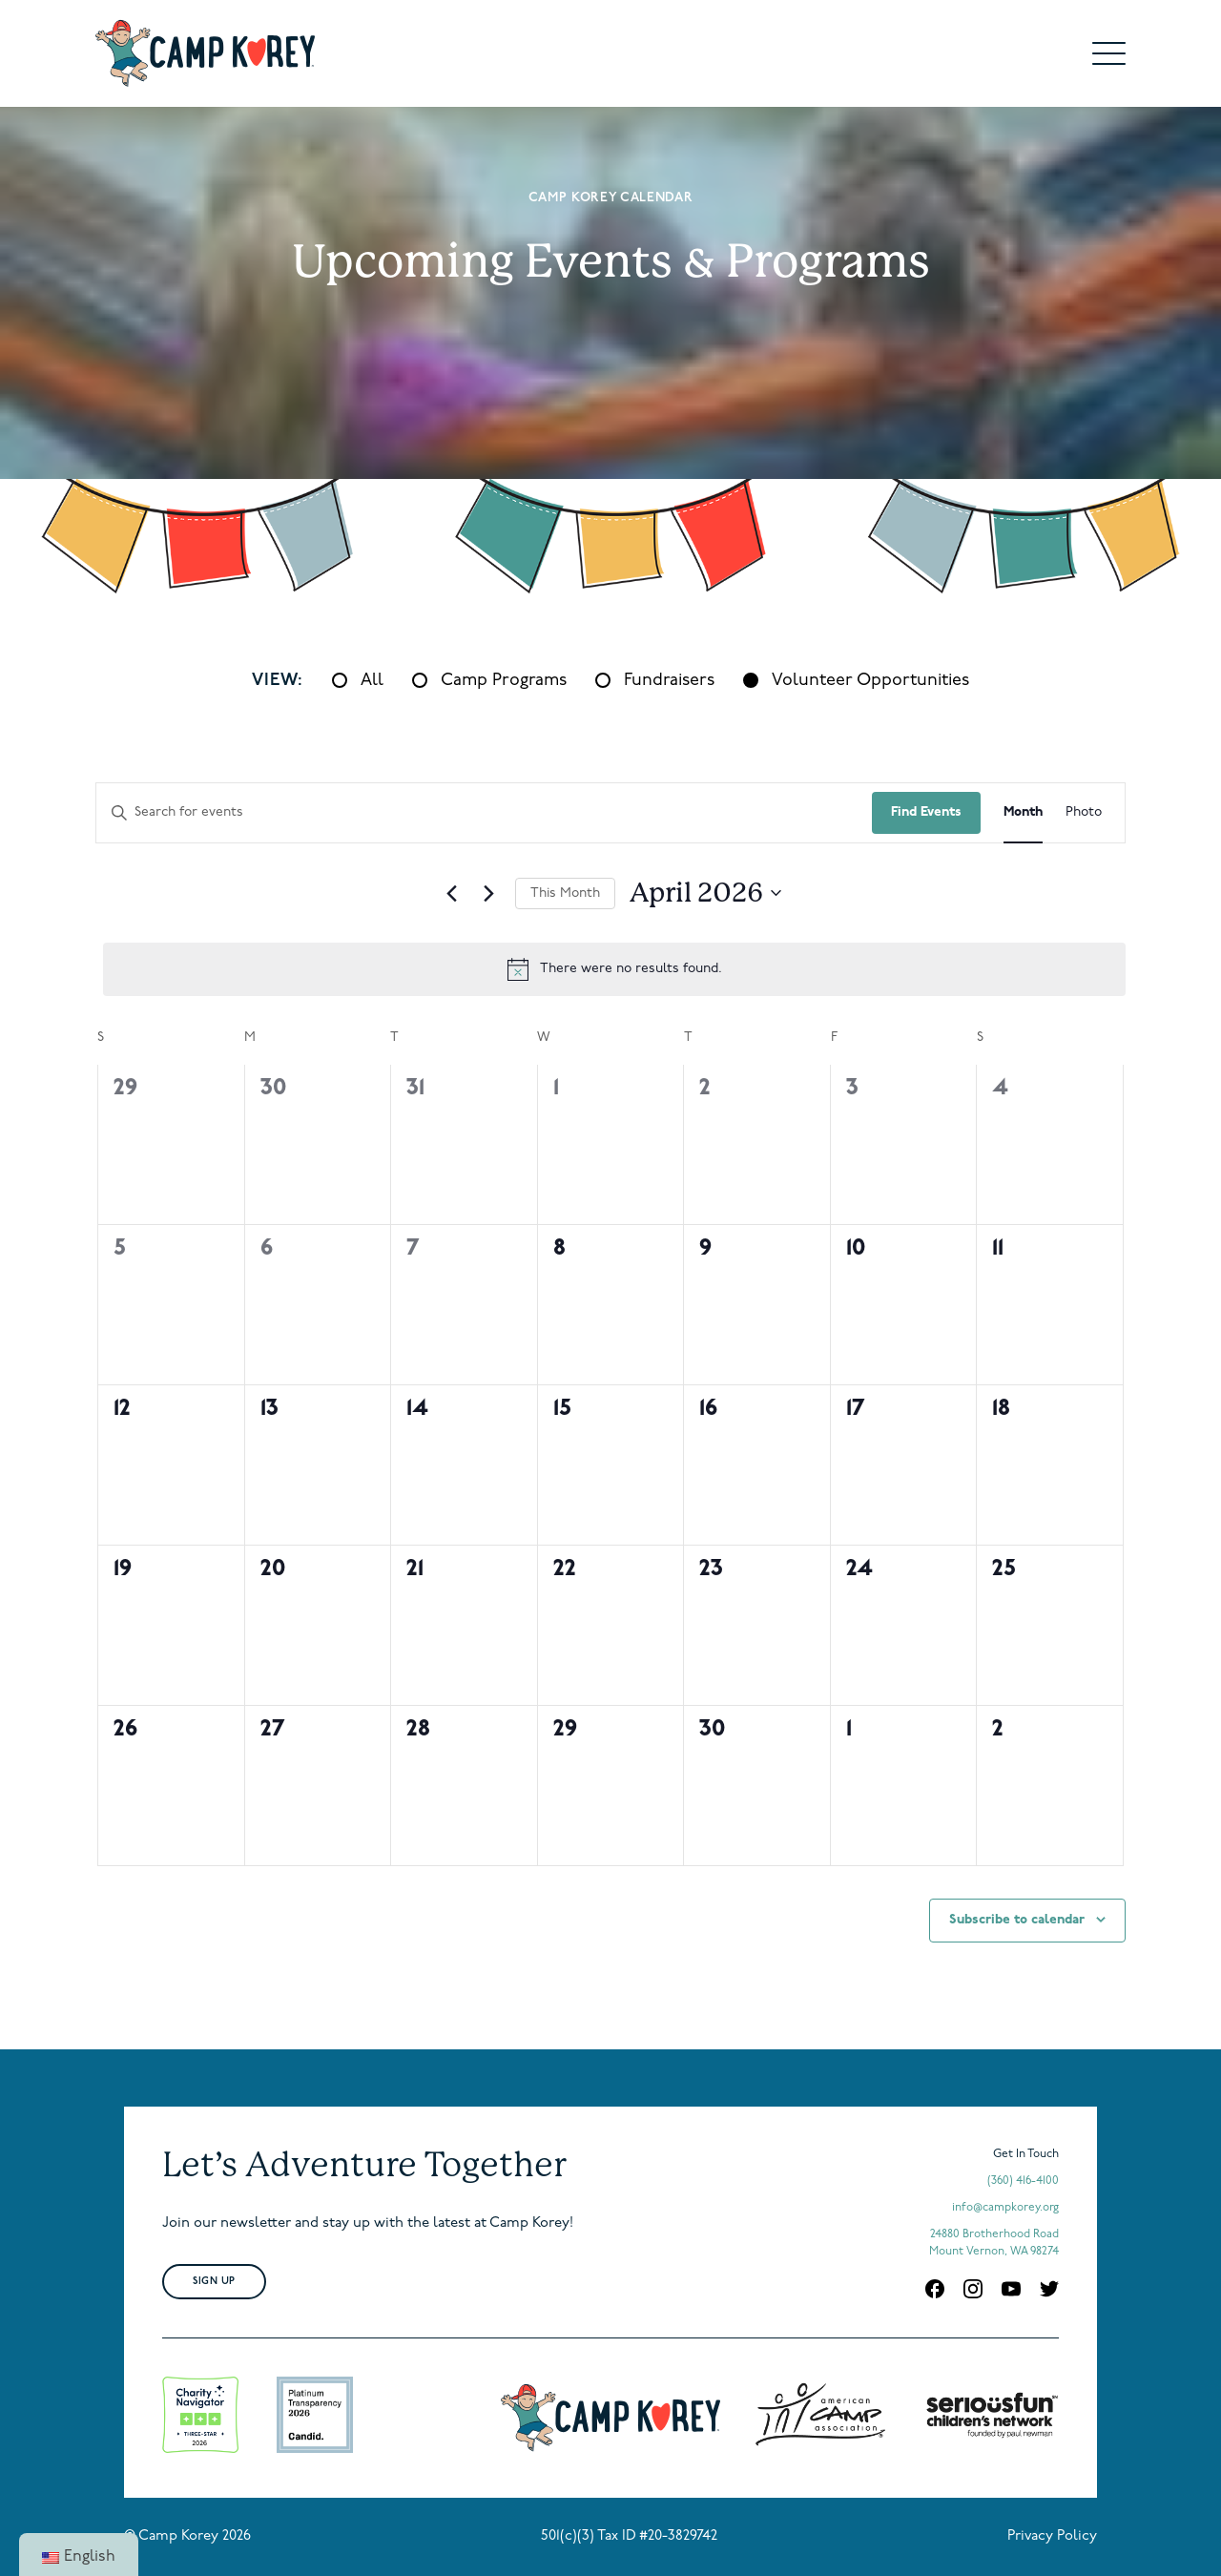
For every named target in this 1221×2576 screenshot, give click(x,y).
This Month (565, 893)
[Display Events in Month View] (1023, 813)
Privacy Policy (1052, 2536)
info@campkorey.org (1005, 2207)
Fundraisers (669, 681)
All (372, 681)
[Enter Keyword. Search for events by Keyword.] (484, 813)
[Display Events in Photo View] (1084, 813)
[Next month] (489, 893)
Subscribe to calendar (1017, 1920)
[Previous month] (452, 893)
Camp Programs (504, 681)
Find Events (926, 812)
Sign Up (214, 2281)
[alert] (614, 969)
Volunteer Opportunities (870, 681)
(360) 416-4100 (1023, 2181)
